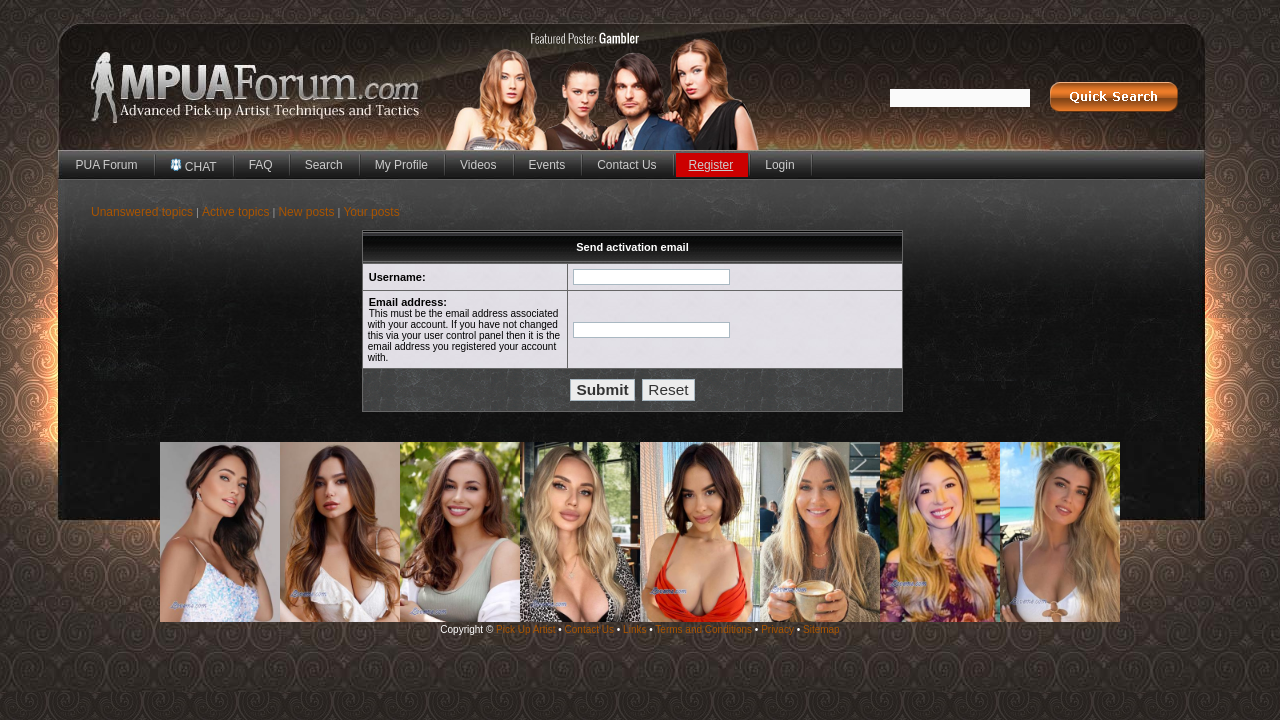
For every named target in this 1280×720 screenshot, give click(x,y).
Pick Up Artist (525, 629)
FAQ (261, 165)
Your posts (371, 212)
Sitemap (821, 629)
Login (779, 165)
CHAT (193, 166)
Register (711, 165)
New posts (306, 212)
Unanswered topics (142, 212)
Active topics (235, 212)
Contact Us (626, 165)
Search (324, 165)
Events (547, 165)
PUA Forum (107, 165)
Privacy (777, 629)
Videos (478, 165)
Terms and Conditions (703, 629)
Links (634, 629)
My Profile (401, 165)
